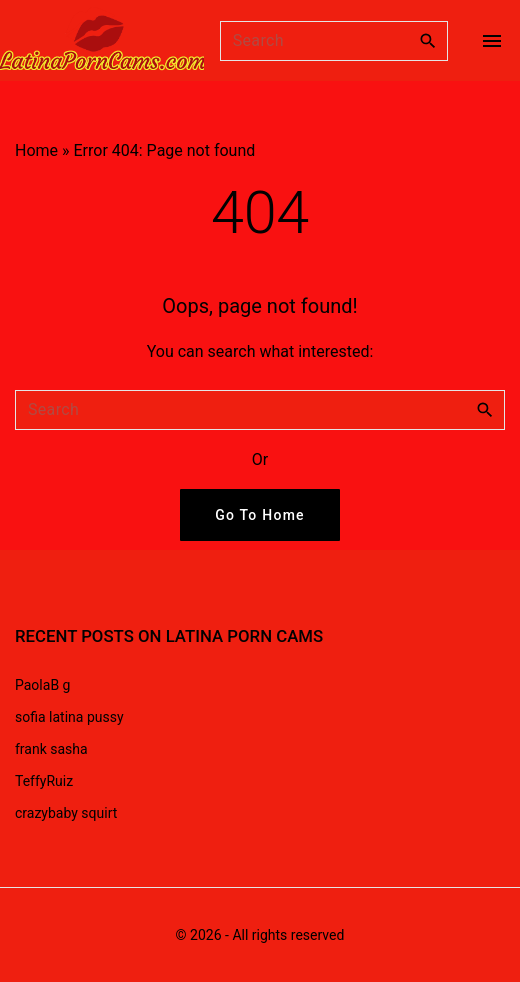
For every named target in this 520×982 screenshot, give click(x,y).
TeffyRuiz (44, 781)
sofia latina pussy (69, 717)
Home (36, 150)
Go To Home (260, 515)
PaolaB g (42, 685)
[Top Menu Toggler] (492, 41)
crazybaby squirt (66, 813)
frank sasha (51, 749)
